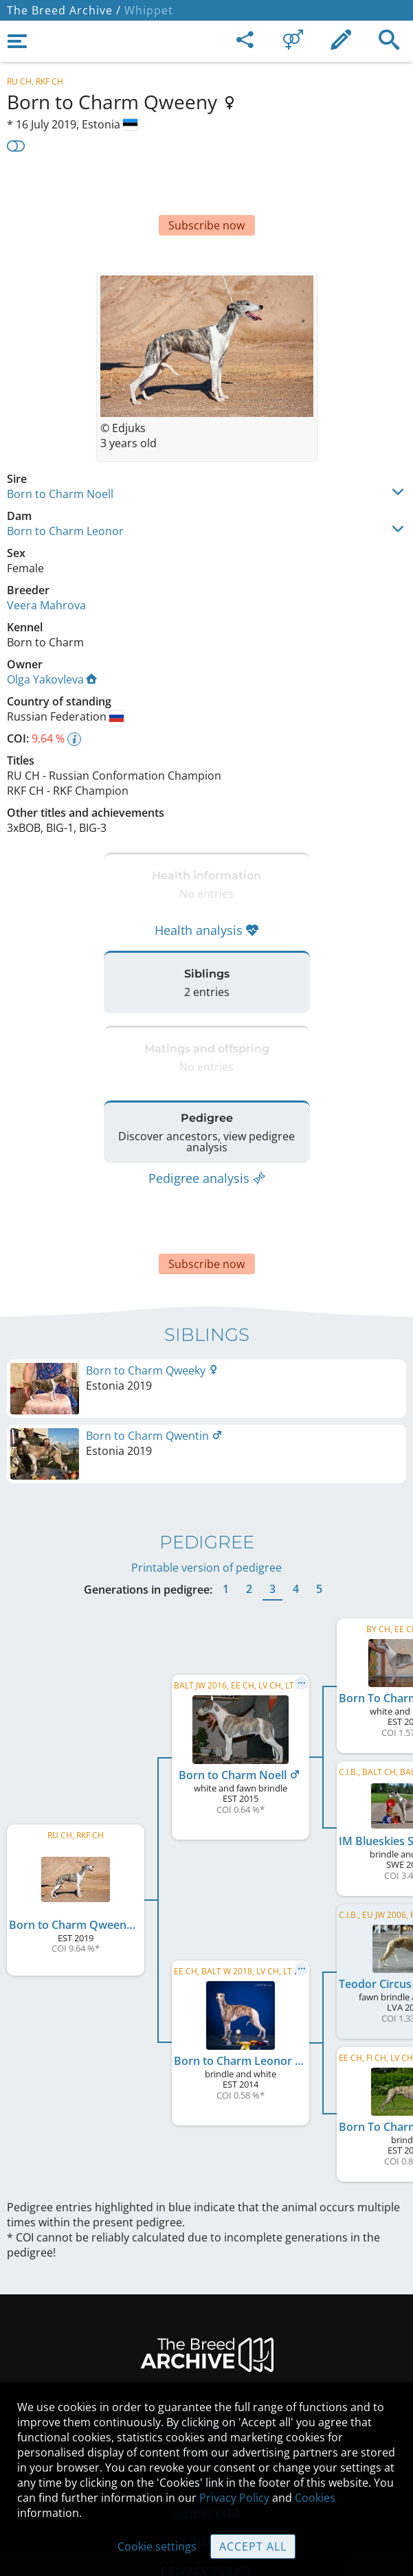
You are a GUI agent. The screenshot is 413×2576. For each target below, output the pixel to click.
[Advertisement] (206, 189)
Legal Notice (206, 2358)
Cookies (315, 2497)
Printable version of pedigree (206, 1498)
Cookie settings (157, 2546)
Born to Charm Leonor (65, 489)
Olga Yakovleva (52, 638)
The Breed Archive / (64, 10)
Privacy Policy (234, 2497)
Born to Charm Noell (60, 452)
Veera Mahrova (46, 564)
